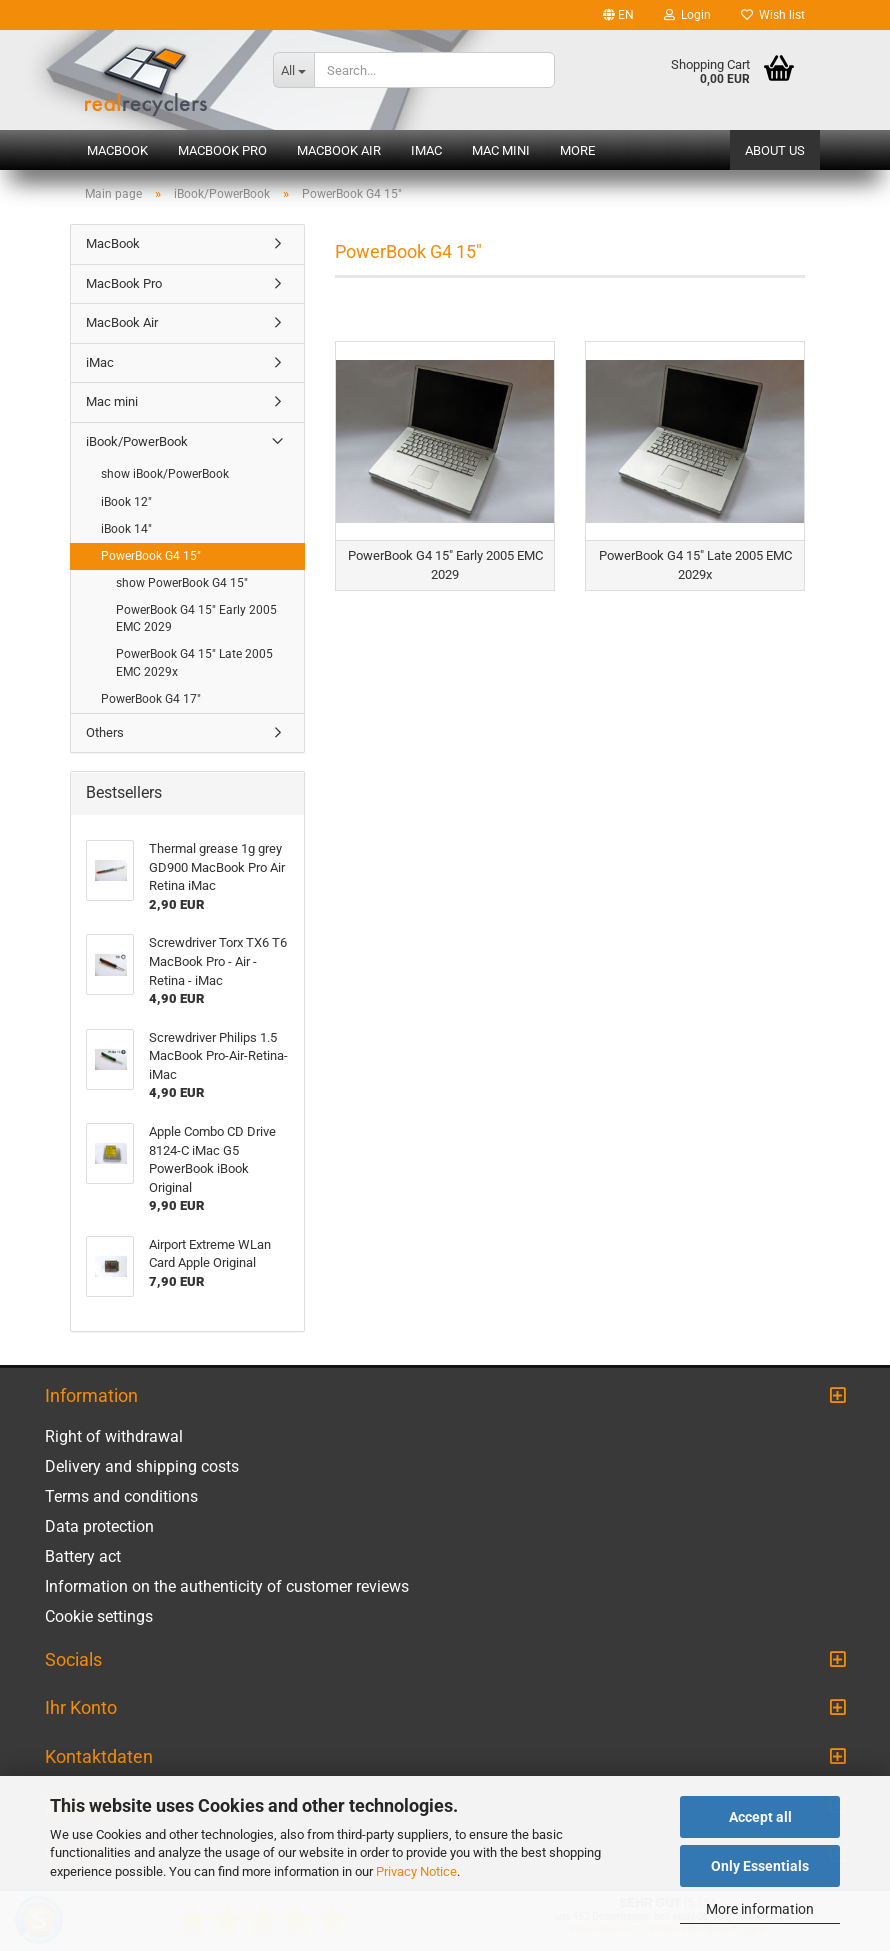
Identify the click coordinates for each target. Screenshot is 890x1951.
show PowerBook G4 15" (182, 583)
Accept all (760, 1817)
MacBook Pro (222, 150)
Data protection (99, 1526)
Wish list (773, 15)
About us (775, 150)
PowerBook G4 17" (151, 699)
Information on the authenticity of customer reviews (227, 1586)
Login (687, 15)
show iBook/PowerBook (165, 474)
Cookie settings (99, 1616)
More (577, 150)
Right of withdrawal (114, 1436)
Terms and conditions (121, 1496)
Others (105, 732)
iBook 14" (126, 529)
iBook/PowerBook (137, 441)
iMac (426, 150)
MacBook (117, 150)
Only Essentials (760, 1866)
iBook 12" (126, 502)
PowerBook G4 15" (151, 556)
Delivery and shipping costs (142, 1466)
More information (760, 1909)
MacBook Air (339, 150)
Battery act (83, 1556)
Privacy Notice (416, 1871)
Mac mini (501, 150)
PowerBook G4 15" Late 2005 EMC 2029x (194, 662)
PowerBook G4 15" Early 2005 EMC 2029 (196, 618)
